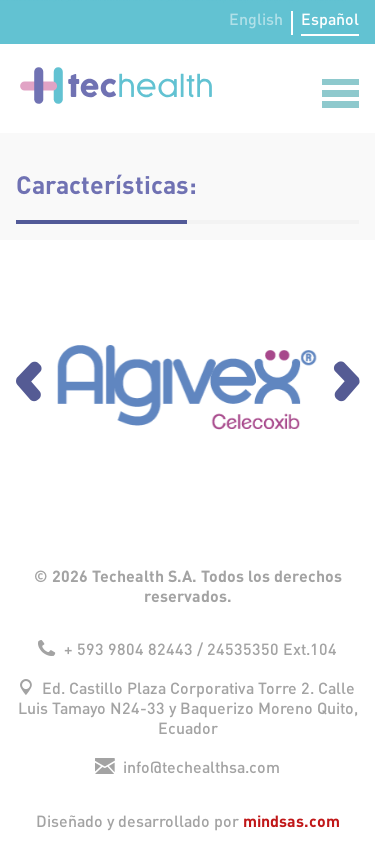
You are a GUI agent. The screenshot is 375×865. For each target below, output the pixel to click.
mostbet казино (205, 0)
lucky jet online (67, 0)
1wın (126, 0)
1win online (197, 0)
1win (244, 0)
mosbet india (314, 0)
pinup (18, 0)
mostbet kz (131, 0)
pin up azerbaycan (283, 0)
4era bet (3, 0)
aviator (13, 0)
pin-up (323, 0)
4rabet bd (306, 0)
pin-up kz (138, 0)
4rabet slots (159, 0)
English (256, 20)
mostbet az (254, 0)
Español (330, 20)
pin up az (107, 0)
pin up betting (59, 0)
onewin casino (331, 0)
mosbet (8, 0)
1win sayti (221, 0)
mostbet (87, 0)
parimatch (23, 0)
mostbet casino (182, 0)
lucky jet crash (298, 0)
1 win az (37, 0)
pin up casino (120, 0)
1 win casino (31, 0)
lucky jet (165, 0)
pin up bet (113, 0)
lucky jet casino (263, 0)
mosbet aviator (229, 0)
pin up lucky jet (50, 0)
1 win (291, 0)
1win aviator (76, 0)
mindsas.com (291, 820)
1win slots (43, 0)
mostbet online (238, 0)
